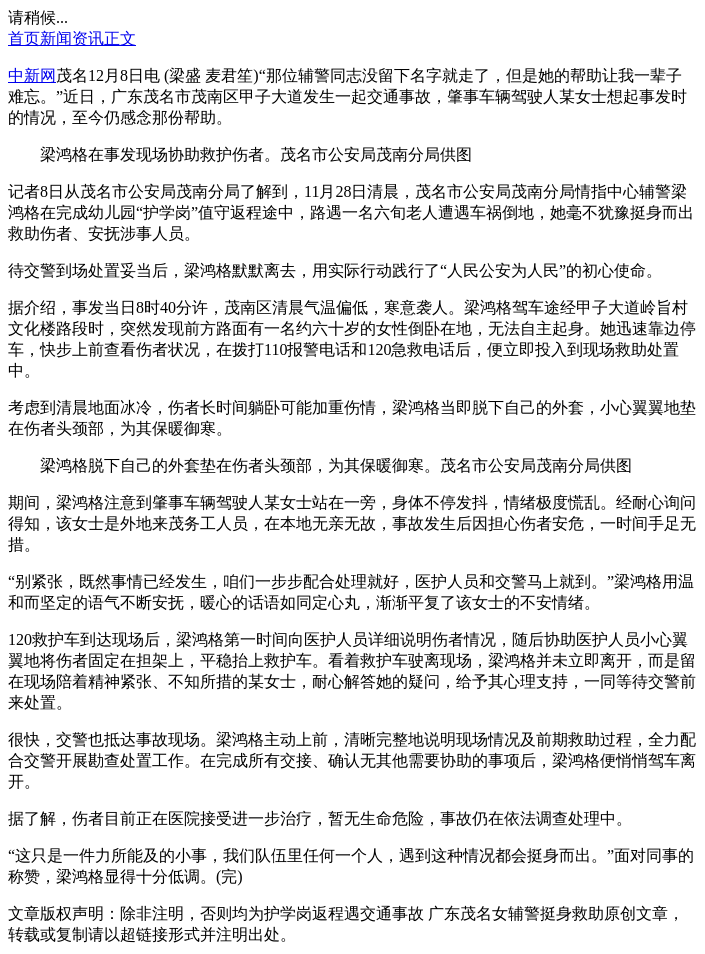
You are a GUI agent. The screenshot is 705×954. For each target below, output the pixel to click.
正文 (120, 38)
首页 (24, 38)
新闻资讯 (72, 38)
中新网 (32, 75)
